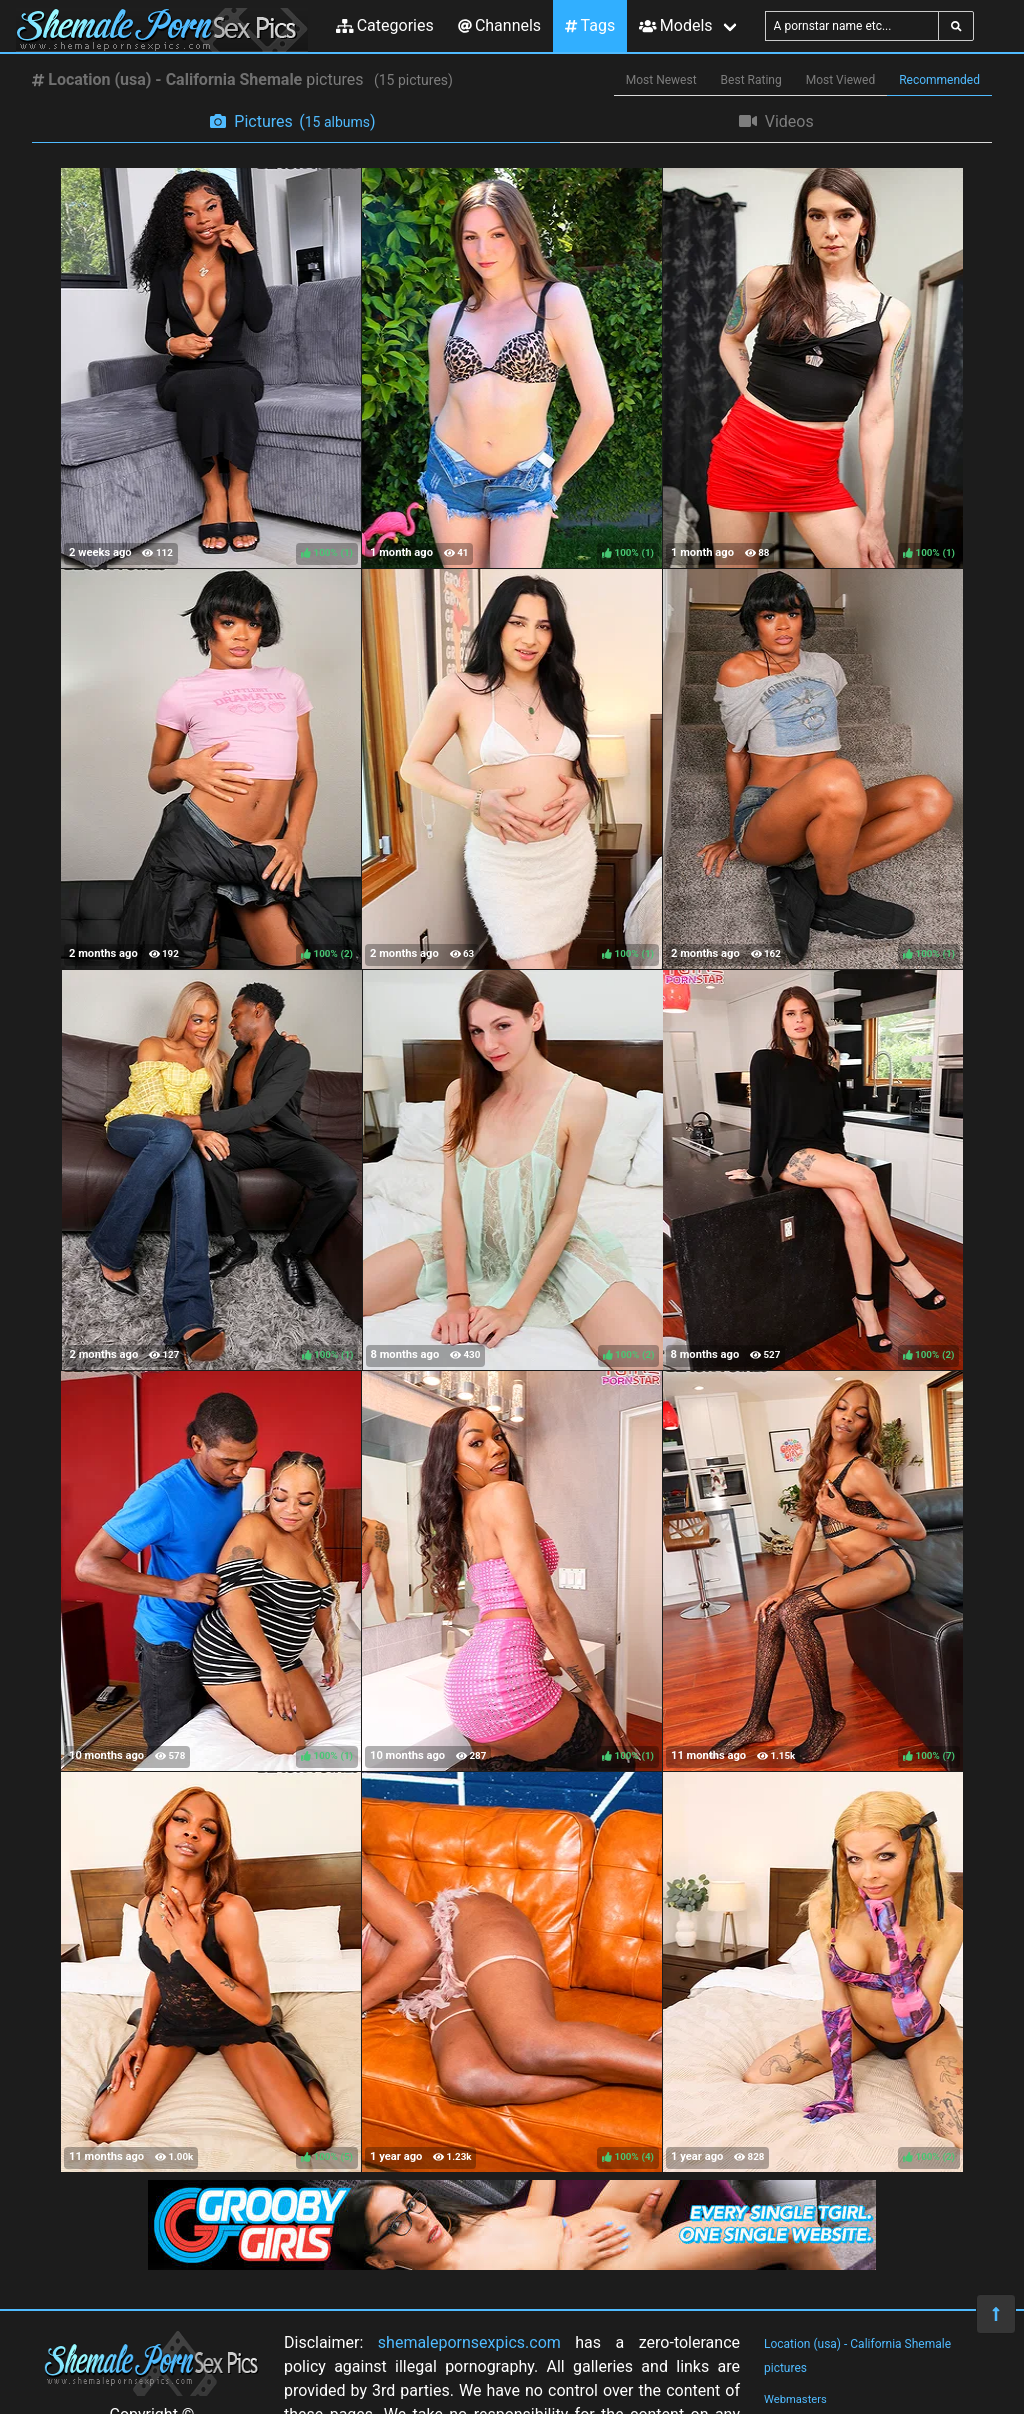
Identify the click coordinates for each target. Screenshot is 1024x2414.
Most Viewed (841, 80)
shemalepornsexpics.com (469, 2342)
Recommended (939, 80)
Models (675, 25)
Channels (499, 25)
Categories (385, 25)
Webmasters (795, 2399)
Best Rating (751, 80)
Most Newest (661, 80)
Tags (590, 25)
